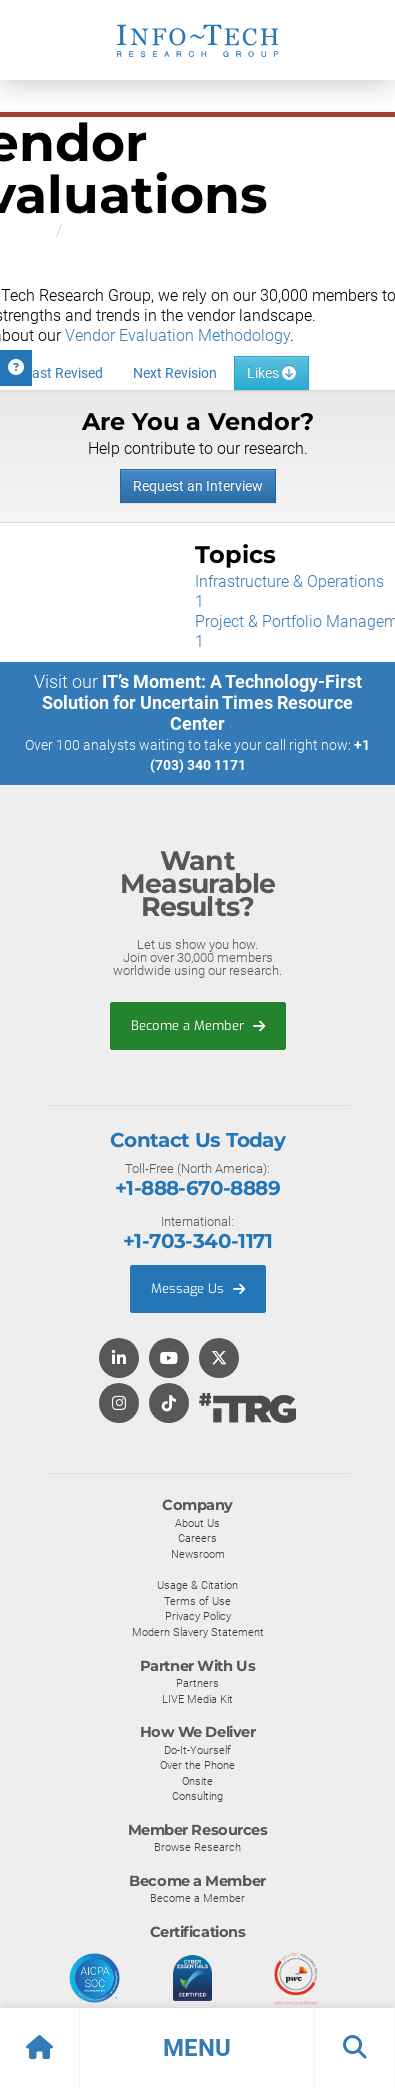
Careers (197, 1538)
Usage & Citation (197, 1585)
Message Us (198, 1288)
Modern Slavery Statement (198, 1632)
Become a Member (198, 1025)
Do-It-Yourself (197, 1750)
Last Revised (63, 373)
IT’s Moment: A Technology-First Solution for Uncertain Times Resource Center (202, 702)
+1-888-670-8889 (197, 1188)
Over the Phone (197, 1765)
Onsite (197, 1781)
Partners (197, 1683)
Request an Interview (198, 486)
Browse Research (197, 1847)
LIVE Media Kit (197, 1699)
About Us (197, 1523)
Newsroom (198, 1554)
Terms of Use (197, 1601)
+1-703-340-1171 (197, 1241)
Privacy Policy (198, 1616)
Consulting (197, 1796)
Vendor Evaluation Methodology (177, 335)
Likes (271, 373)
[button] (197, 2048)
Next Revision (175, 373)
